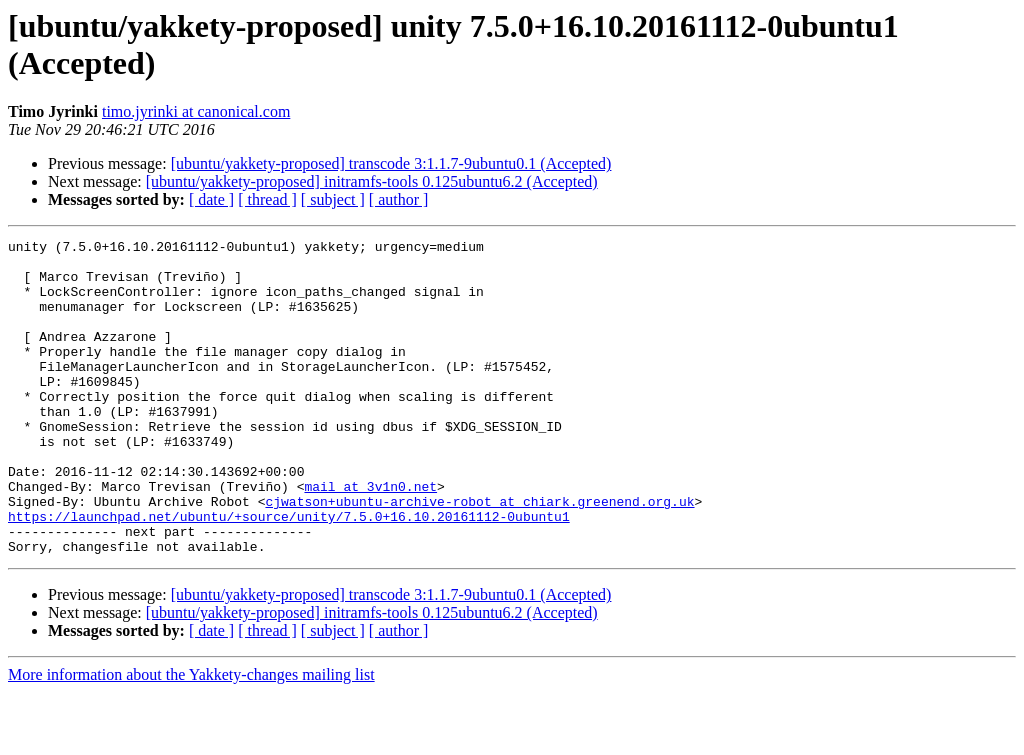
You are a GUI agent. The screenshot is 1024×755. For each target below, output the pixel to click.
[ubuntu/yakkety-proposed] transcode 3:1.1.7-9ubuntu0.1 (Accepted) (391, 163)
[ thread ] (267, 199)
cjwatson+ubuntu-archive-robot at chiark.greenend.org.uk (479, 555)
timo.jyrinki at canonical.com (196, 111)
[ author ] (399, 199)
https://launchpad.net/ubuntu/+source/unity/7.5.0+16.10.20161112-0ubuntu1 (289, 573)
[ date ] (211, 199)
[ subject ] (333, 199)
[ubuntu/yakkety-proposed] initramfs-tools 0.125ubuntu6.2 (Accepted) (372, 181)
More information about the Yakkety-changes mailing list (191, 737)
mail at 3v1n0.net (370, 537)
